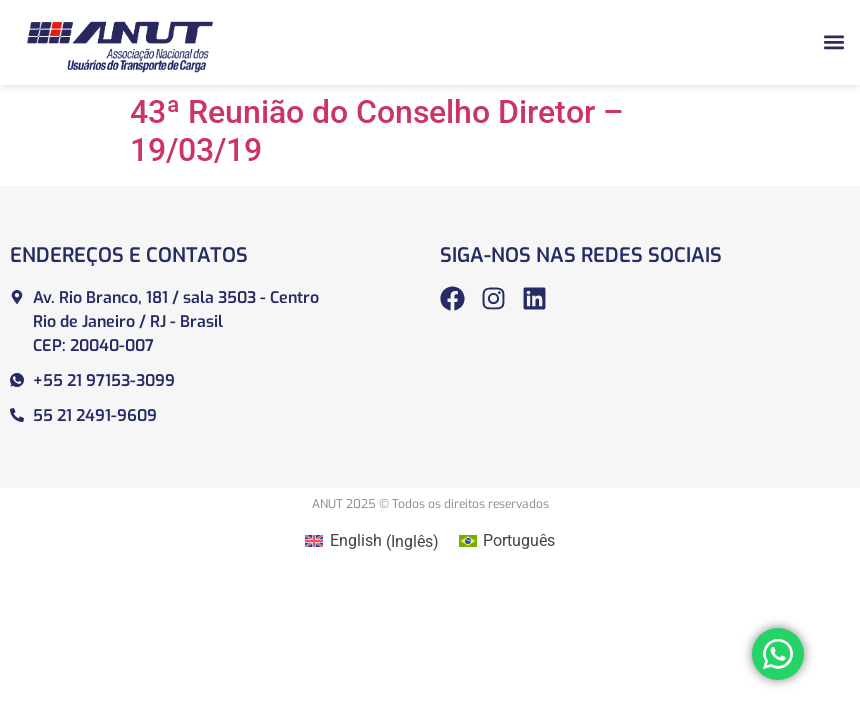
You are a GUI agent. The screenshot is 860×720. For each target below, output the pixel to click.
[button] (833, 42)
